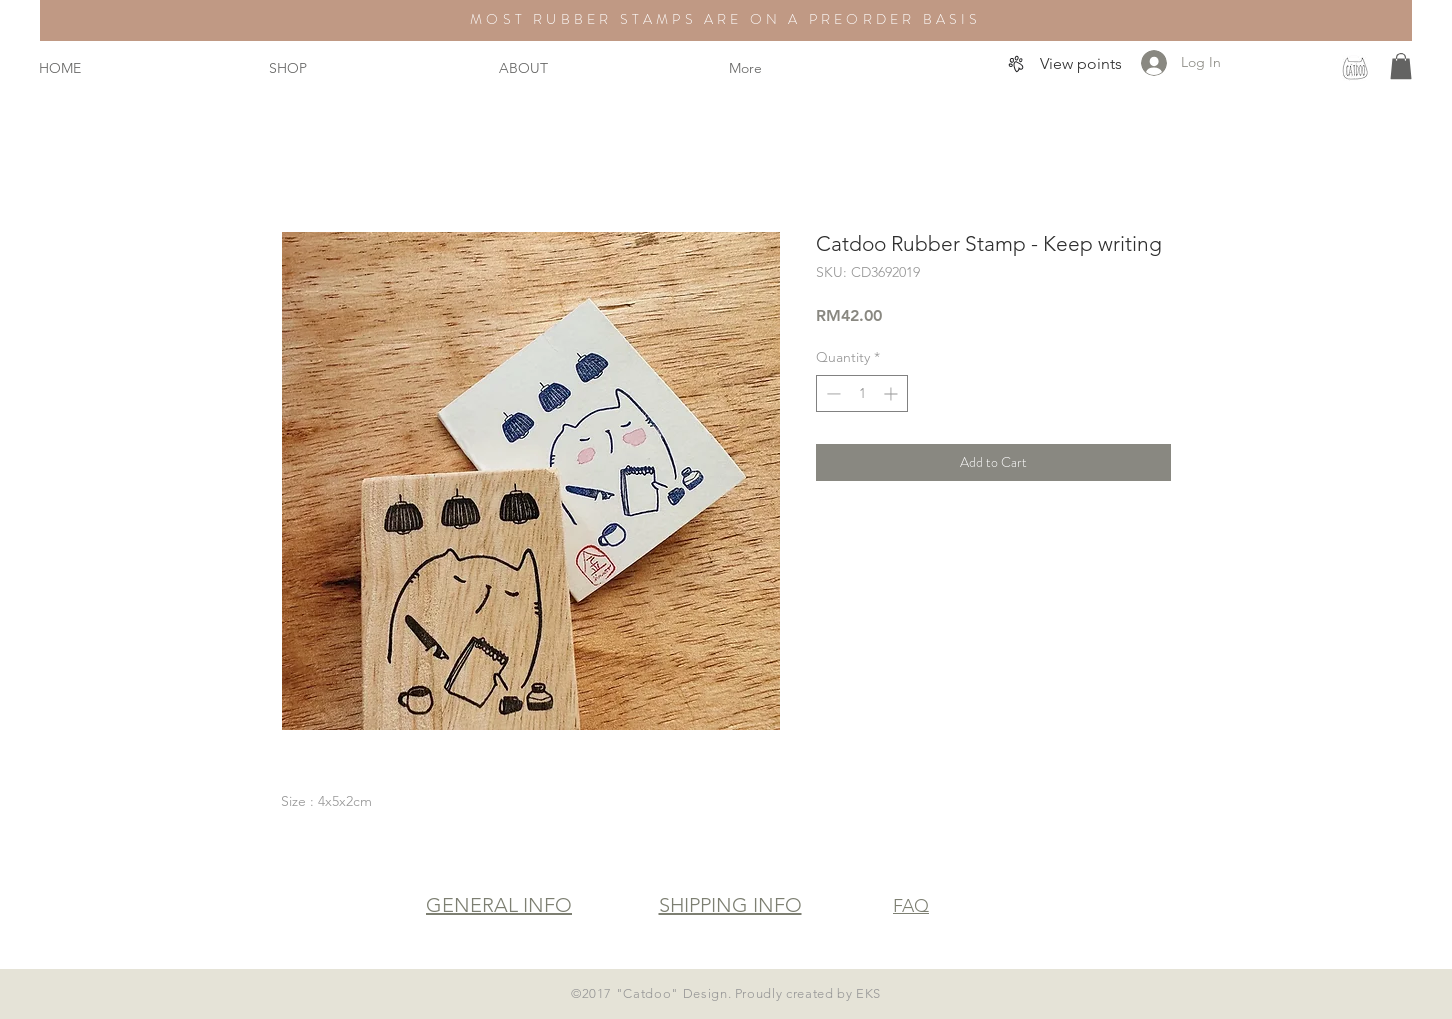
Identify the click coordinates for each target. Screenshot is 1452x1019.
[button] (1401, 66)
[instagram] (1355, 68)
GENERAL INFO (499, 905)
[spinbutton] (862, 393)
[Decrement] (831, 393)
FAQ (911, 906)
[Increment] (892, 393)
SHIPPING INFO (730, 905)
